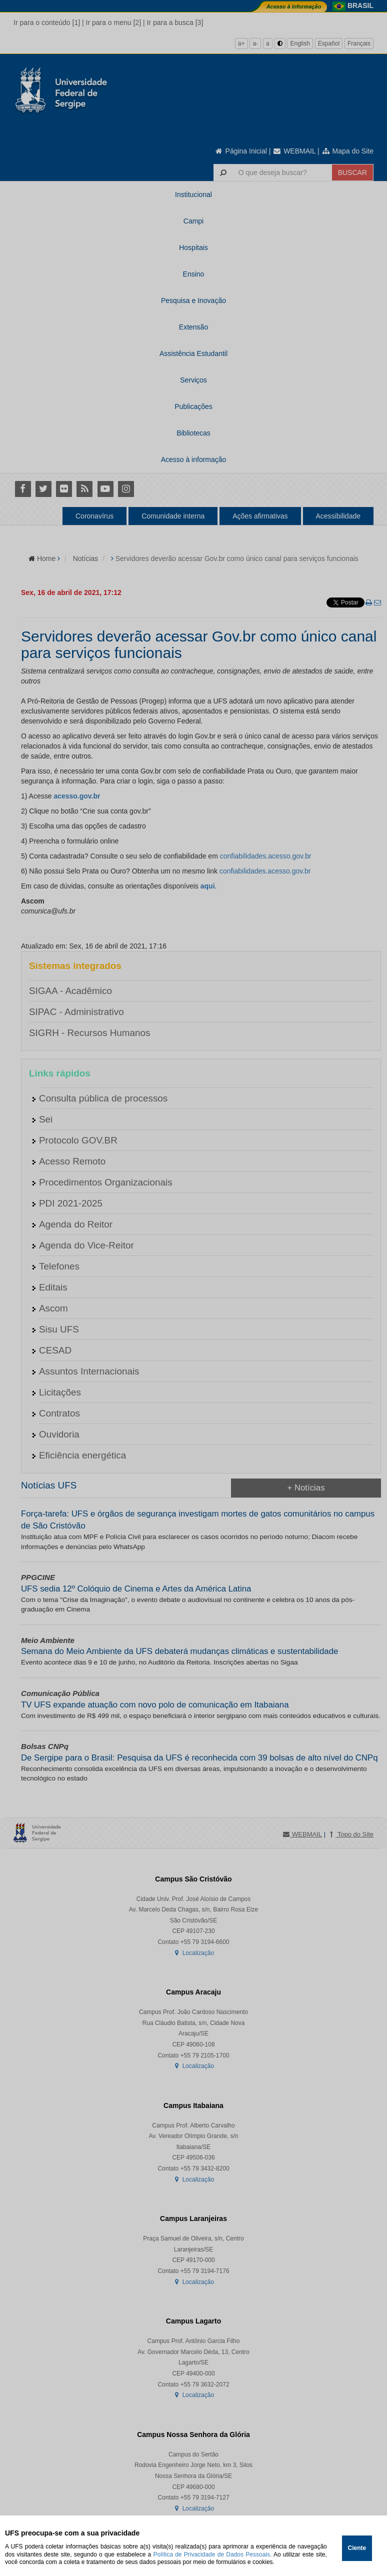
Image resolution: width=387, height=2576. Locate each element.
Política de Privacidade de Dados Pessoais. (213, 2554)
